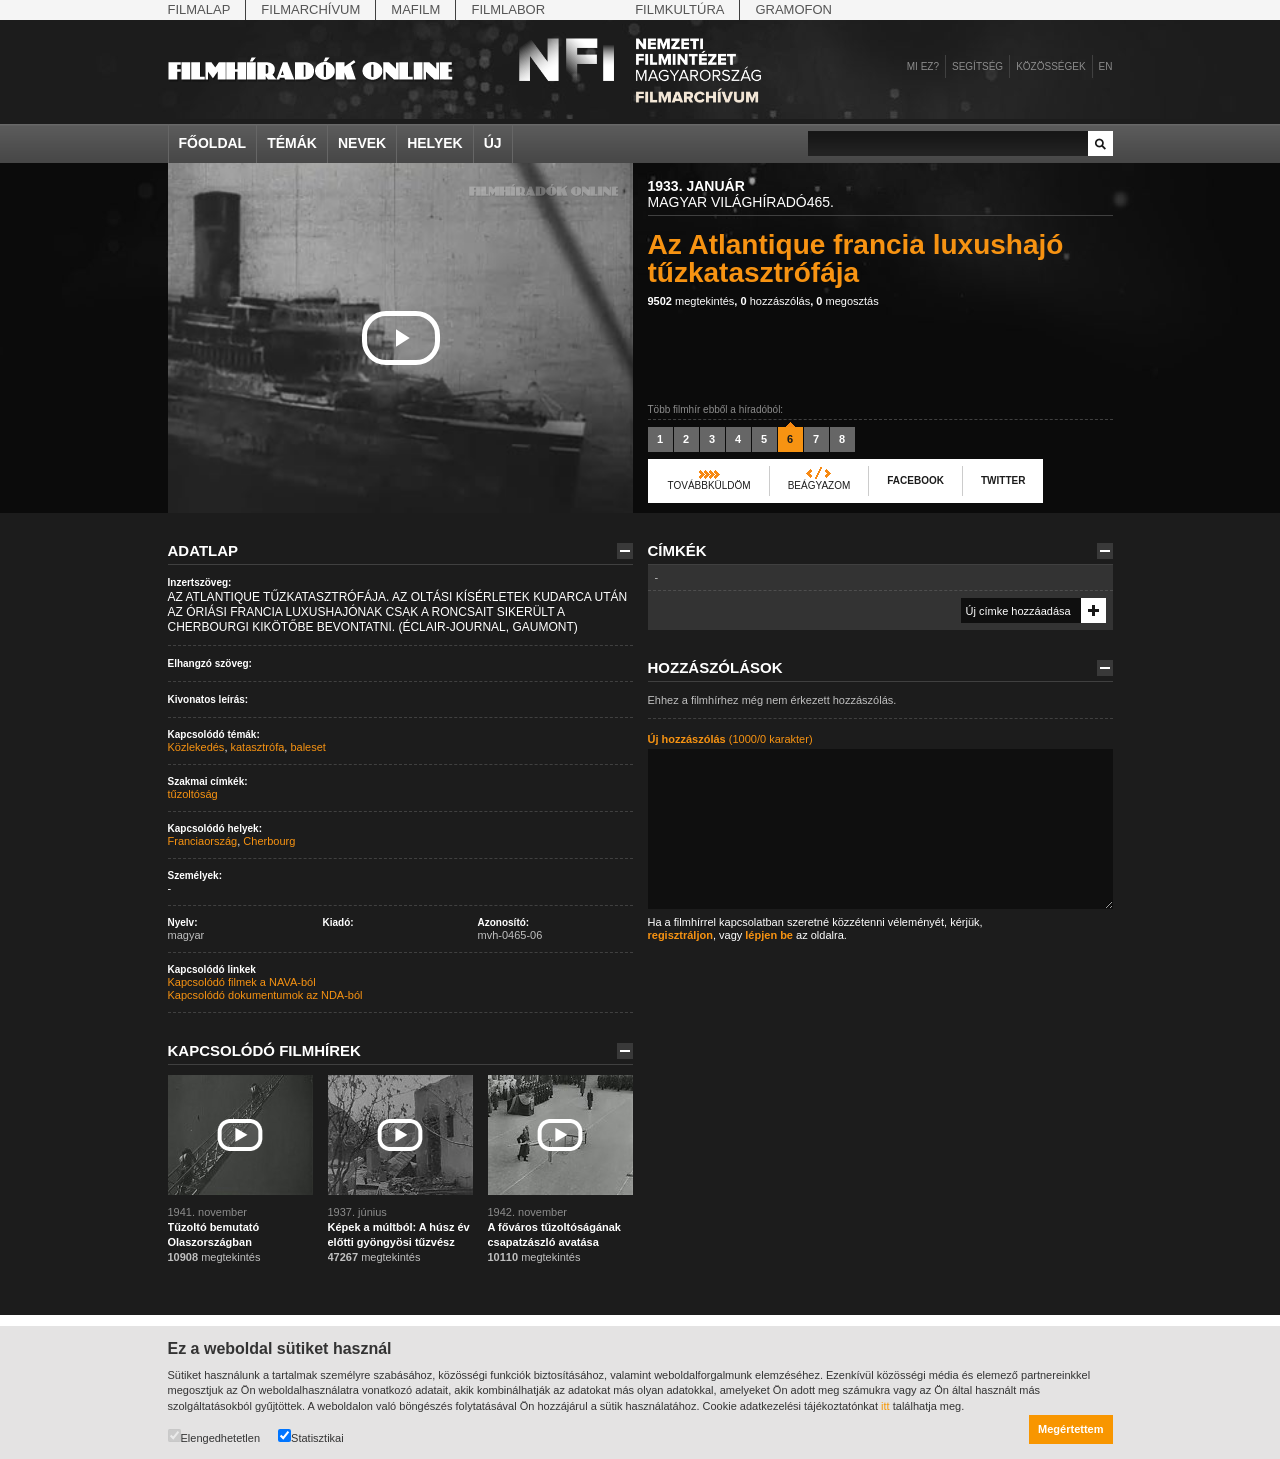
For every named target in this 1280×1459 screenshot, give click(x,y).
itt (885, 1406)
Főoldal (213, 143)
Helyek (435, 143)
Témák (292, 143)
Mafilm (415, 9)
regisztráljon (680, 935)
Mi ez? (923, 66)
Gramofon (793, 9)
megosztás (847, 301)
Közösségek (1050, 66)
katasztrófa (258, 747)
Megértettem (1070, 1429)
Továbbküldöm (709, 485)
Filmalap (199, 9)
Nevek (362, 143)
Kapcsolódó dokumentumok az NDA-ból (265, 995)
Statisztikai (311, 1436)
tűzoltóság (193, 794)
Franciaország (203, 841)
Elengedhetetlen (214, 1436)
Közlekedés (196, 747)
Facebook (915, 480)
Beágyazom (819, 485)
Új (493, 143)
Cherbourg (269, 841)
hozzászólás (775, 301)
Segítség (977, 66)
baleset (307, 747)
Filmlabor (508, 9)
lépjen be (769, 935)
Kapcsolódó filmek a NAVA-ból (242, 982)
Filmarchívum (310, 9)
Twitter (1003, 480)
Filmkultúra (679, 9)
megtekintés (691, 301)
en (1106, 66)
